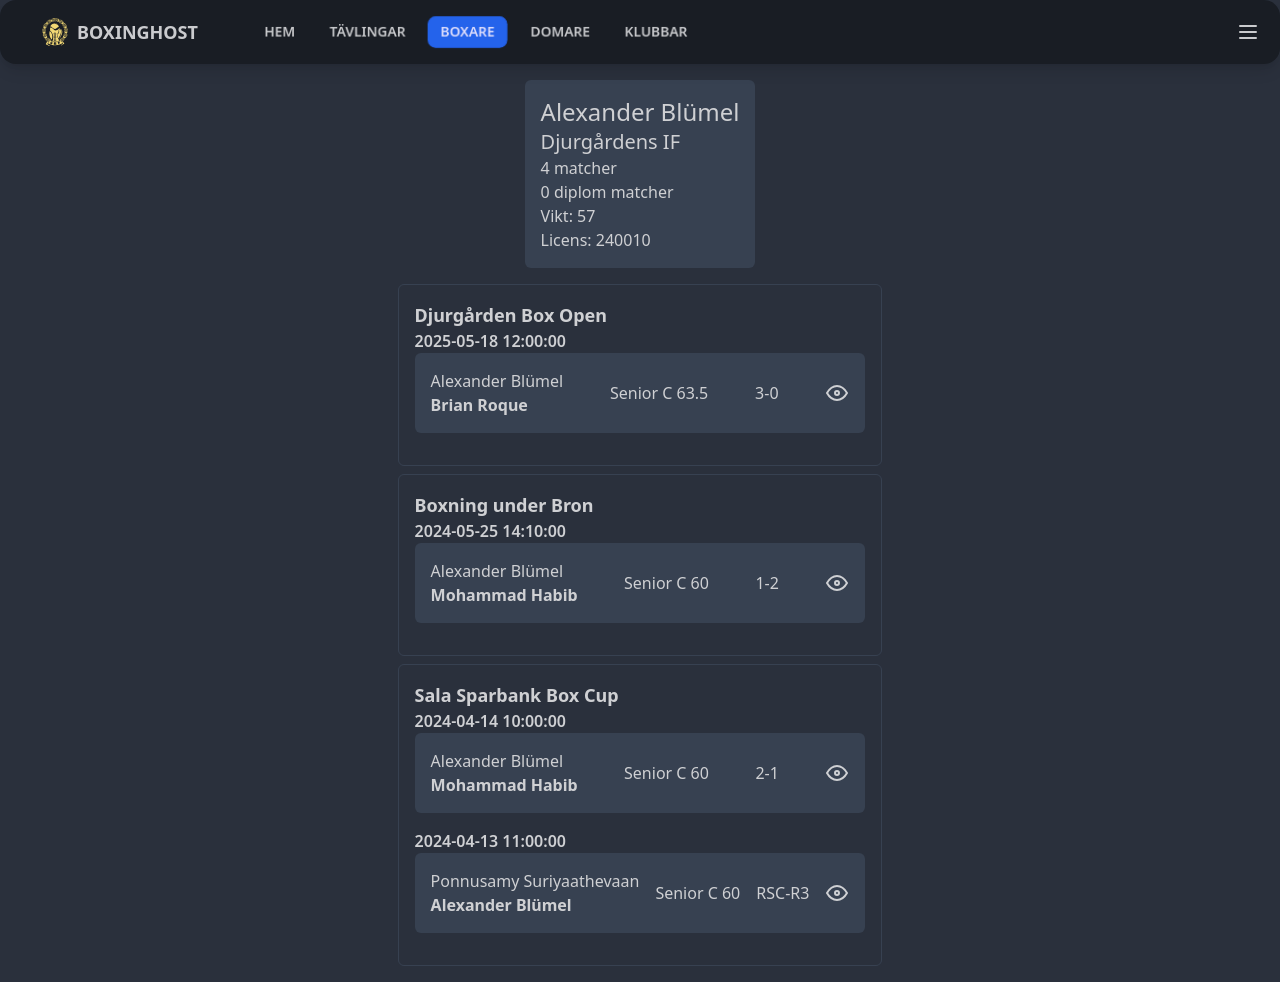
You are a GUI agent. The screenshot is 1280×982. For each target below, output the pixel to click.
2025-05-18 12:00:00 (490, 341)
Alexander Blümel (497, 381)
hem (279, 31)
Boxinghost (119, 32)
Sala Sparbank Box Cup (517, 695)
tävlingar (367, 31)
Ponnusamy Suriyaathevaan (535, 881)
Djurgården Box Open (511, 315)
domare (560, 31)
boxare (467, 31)
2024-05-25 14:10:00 (490, 531)
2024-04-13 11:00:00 (490, 841)
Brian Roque (479, 405)
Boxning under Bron (504, 505)
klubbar (656, 31)
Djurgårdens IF (610, 141)
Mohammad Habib (504, 595)
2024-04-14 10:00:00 (490, 721)
